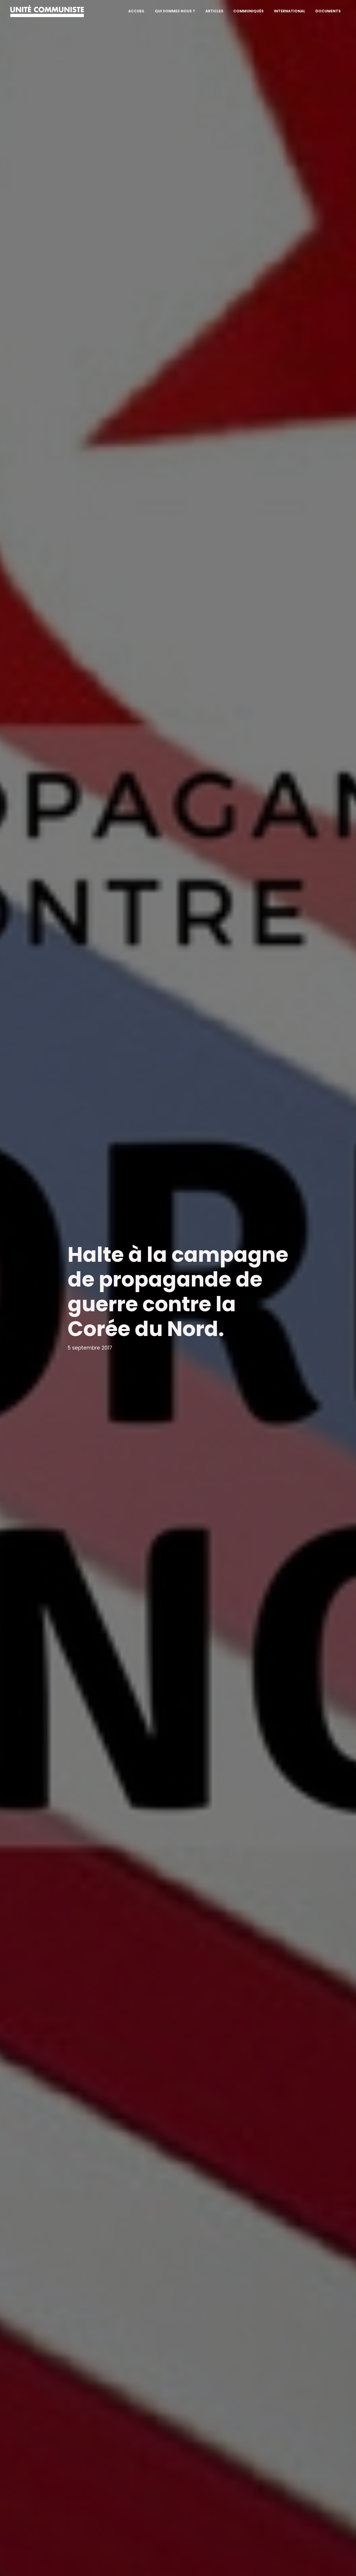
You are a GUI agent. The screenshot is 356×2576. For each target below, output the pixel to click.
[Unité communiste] (47, 11)
